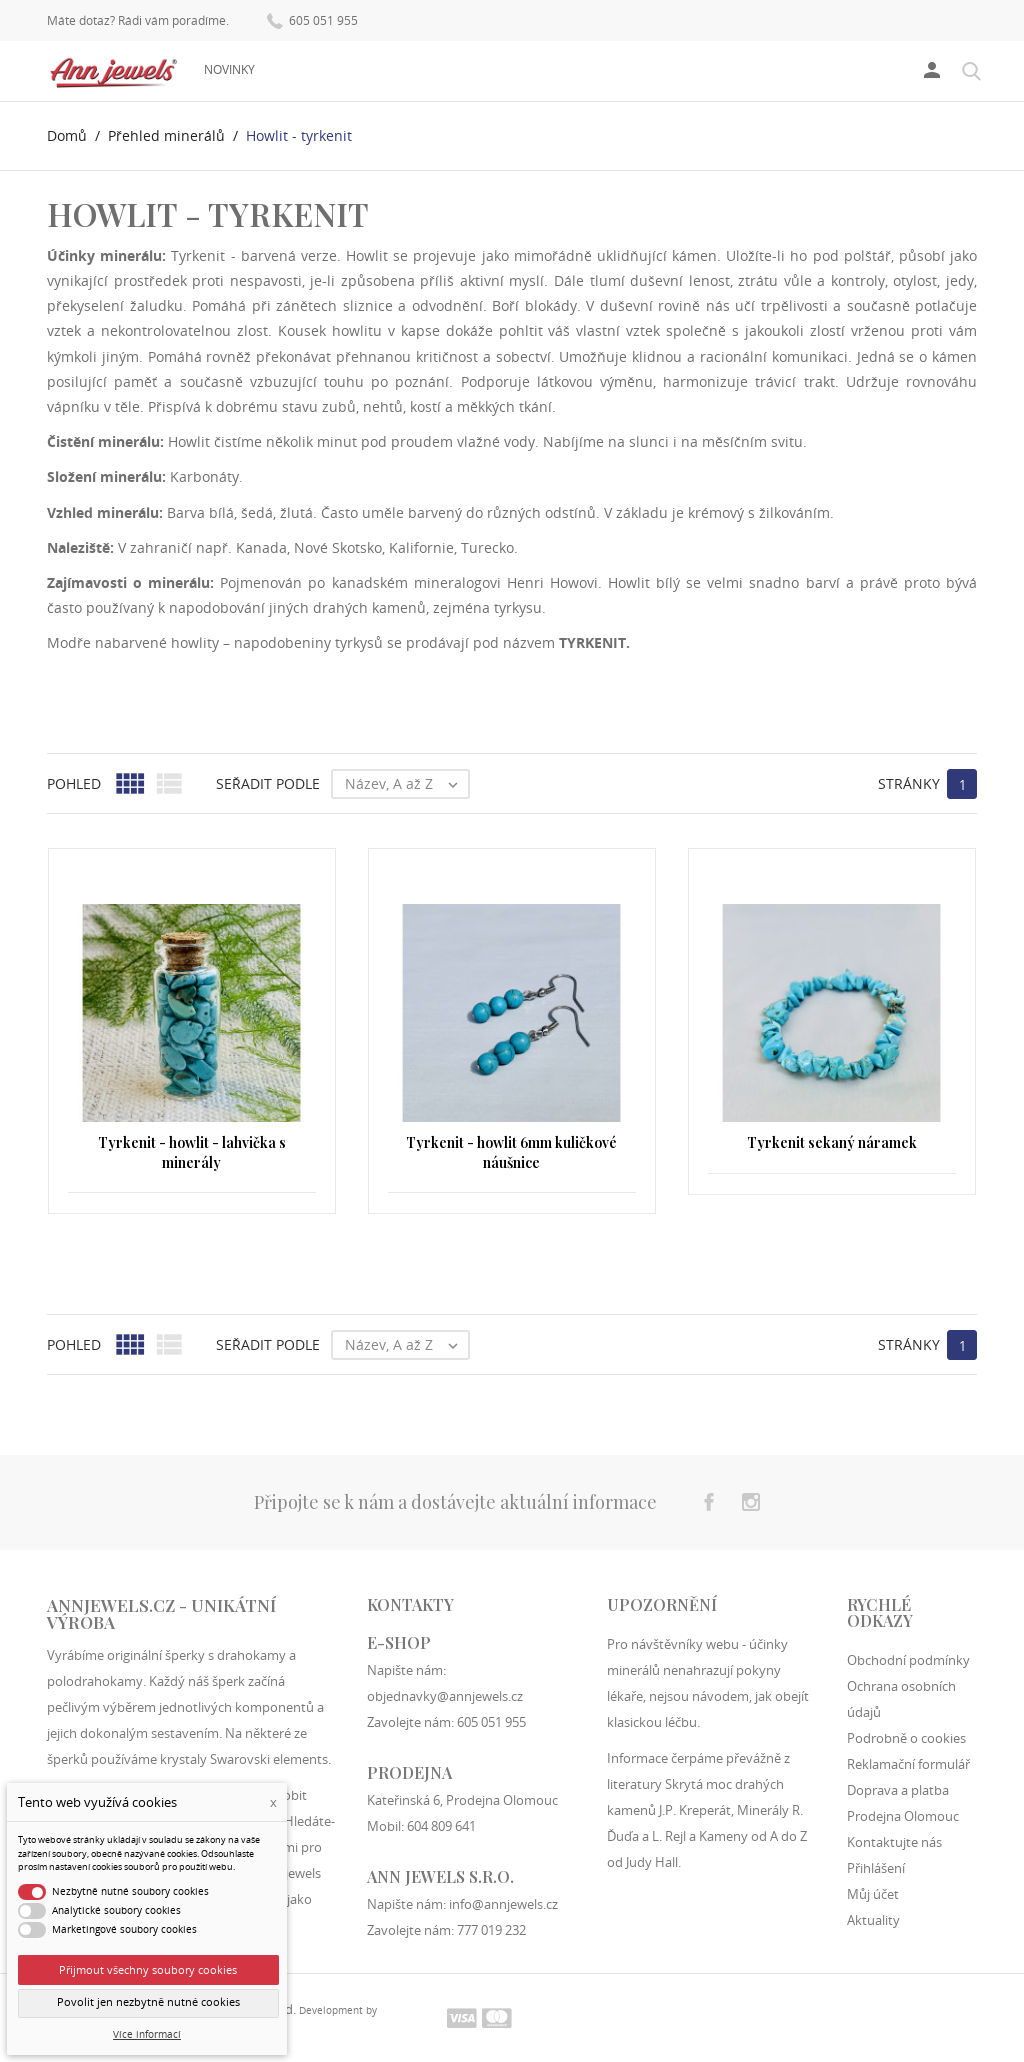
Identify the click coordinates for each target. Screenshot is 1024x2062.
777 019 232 (491, 1930)
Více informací (147, 2034)
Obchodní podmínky (908, 1660)
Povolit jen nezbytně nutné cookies (148, 2002)
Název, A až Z (406, 784)
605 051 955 (312, 19)
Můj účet (873, 1894)
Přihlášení (876, 1868)
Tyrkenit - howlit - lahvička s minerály (192, 1152)
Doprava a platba (898, 1790)
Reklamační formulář (908, 1764)
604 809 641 (441, 1826)
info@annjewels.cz (503, 1904)
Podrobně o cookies (906, 1738)
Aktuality (873, 1920)
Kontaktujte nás (894, 1842)
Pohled (74, 783)
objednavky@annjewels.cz (445, 1696)
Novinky (229, 69)
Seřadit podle (268, 783)
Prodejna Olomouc (903, 1816)
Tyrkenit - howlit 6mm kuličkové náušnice (511, 1152)
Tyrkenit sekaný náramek (832, 1142)
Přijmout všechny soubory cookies (148, 1969)
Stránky (909, 783)
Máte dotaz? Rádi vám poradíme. (138, 21)
